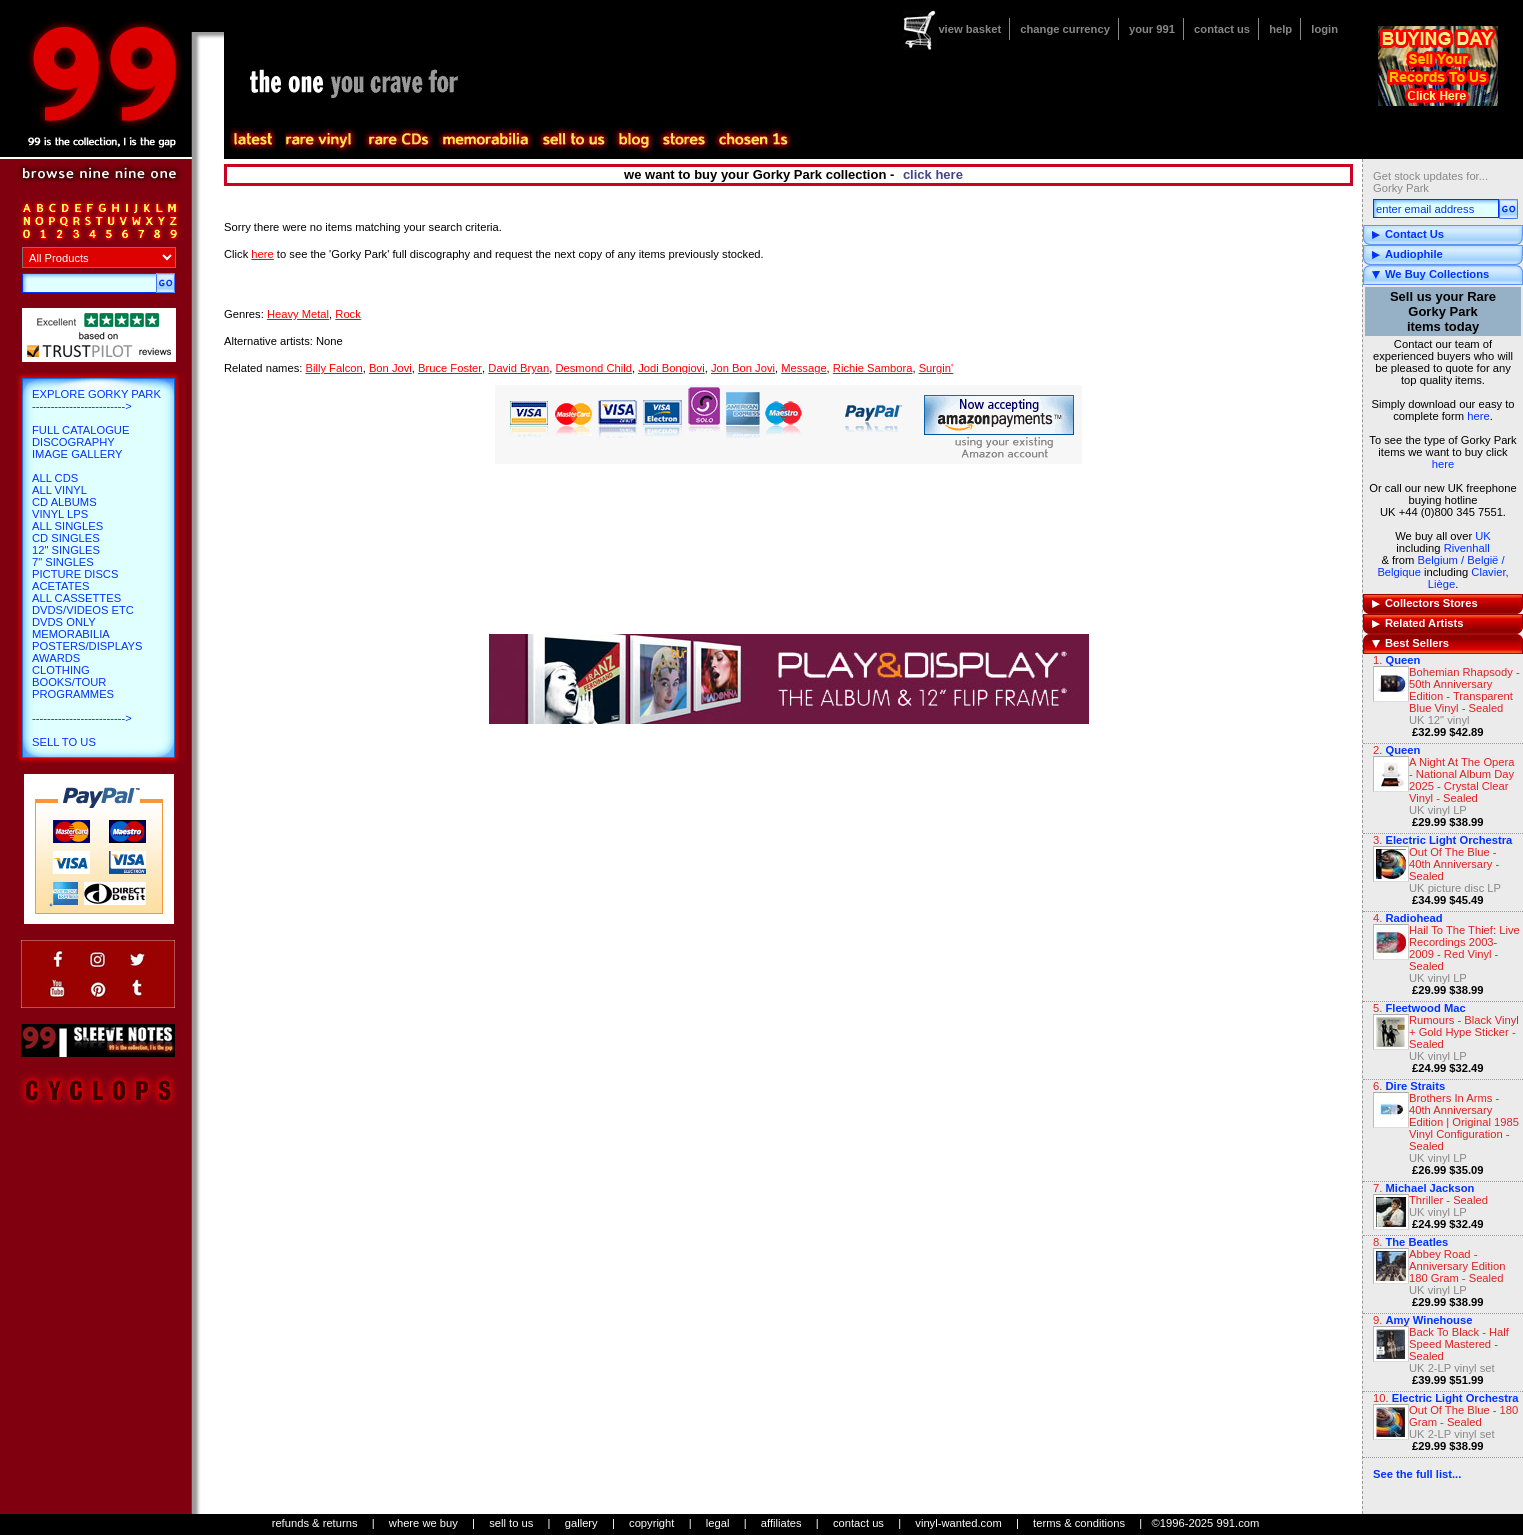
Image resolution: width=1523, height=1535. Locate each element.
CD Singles (66, 538)
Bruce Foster (450, 368)
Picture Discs (75, 574)
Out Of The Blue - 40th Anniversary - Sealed (1454, 864)
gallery (581, 1523)
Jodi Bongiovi (671, 368)
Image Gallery (77, 454)
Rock (348, 314)
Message (803, 368)
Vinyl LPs (60, 514)
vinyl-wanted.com (958, 1523)
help (1280, 29)
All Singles (67, 526)
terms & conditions (1079, 1523)
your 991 (1152, 29)
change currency (1065, 29)
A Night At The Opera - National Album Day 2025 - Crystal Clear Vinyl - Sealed (1462, 780)
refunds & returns (315, 1523)
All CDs (55, 478)
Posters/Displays (87, 646)
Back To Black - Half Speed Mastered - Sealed (1459, 1344)
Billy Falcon (333, 368)
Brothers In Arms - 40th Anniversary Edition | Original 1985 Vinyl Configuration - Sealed (1464, 1122)
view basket (969, 29)
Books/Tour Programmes (73, 688)
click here (933, 174)
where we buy (423, 1523)
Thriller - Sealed (1448, 1200)
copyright (651, 1523)
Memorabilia (71, 634)
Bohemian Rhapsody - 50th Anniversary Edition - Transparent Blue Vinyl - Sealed (1464, 690)
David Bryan (518, 368)
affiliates (781, 1523)
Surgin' (936, 368)
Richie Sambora (873, 368)
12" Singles (66, 550)
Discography (73, 442)
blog (633, 140)
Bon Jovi (390, 368)
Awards (56, 658)
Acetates (60, 586)
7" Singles (63, 562)
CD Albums (64, 502)
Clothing (61, 670)
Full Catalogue (80, 430)
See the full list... (1417, 1474)
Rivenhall (1467, 548)
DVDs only (64, 622)
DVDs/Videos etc (83, 610)
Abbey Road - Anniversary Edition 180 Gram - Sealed (1457, 1266)
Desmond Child (593, 368)
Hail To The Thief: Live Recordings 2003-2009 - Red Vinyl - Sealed (1464, 948)
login (1324, 29)
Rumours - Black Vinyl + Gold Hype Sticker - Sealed (1464, 1032)
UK (1483, 536)
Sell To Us (64, 742)
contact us (1222, 29)
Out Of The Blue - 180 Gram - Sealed (1463, 1416)
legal (718, 1523)
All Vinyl (59, 490)
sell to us (511, 1523)
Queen (1402, 660)
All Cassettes (76, 598)
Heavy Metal (298, 314)
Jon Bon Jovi (743, 368)
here (1478, 416)
